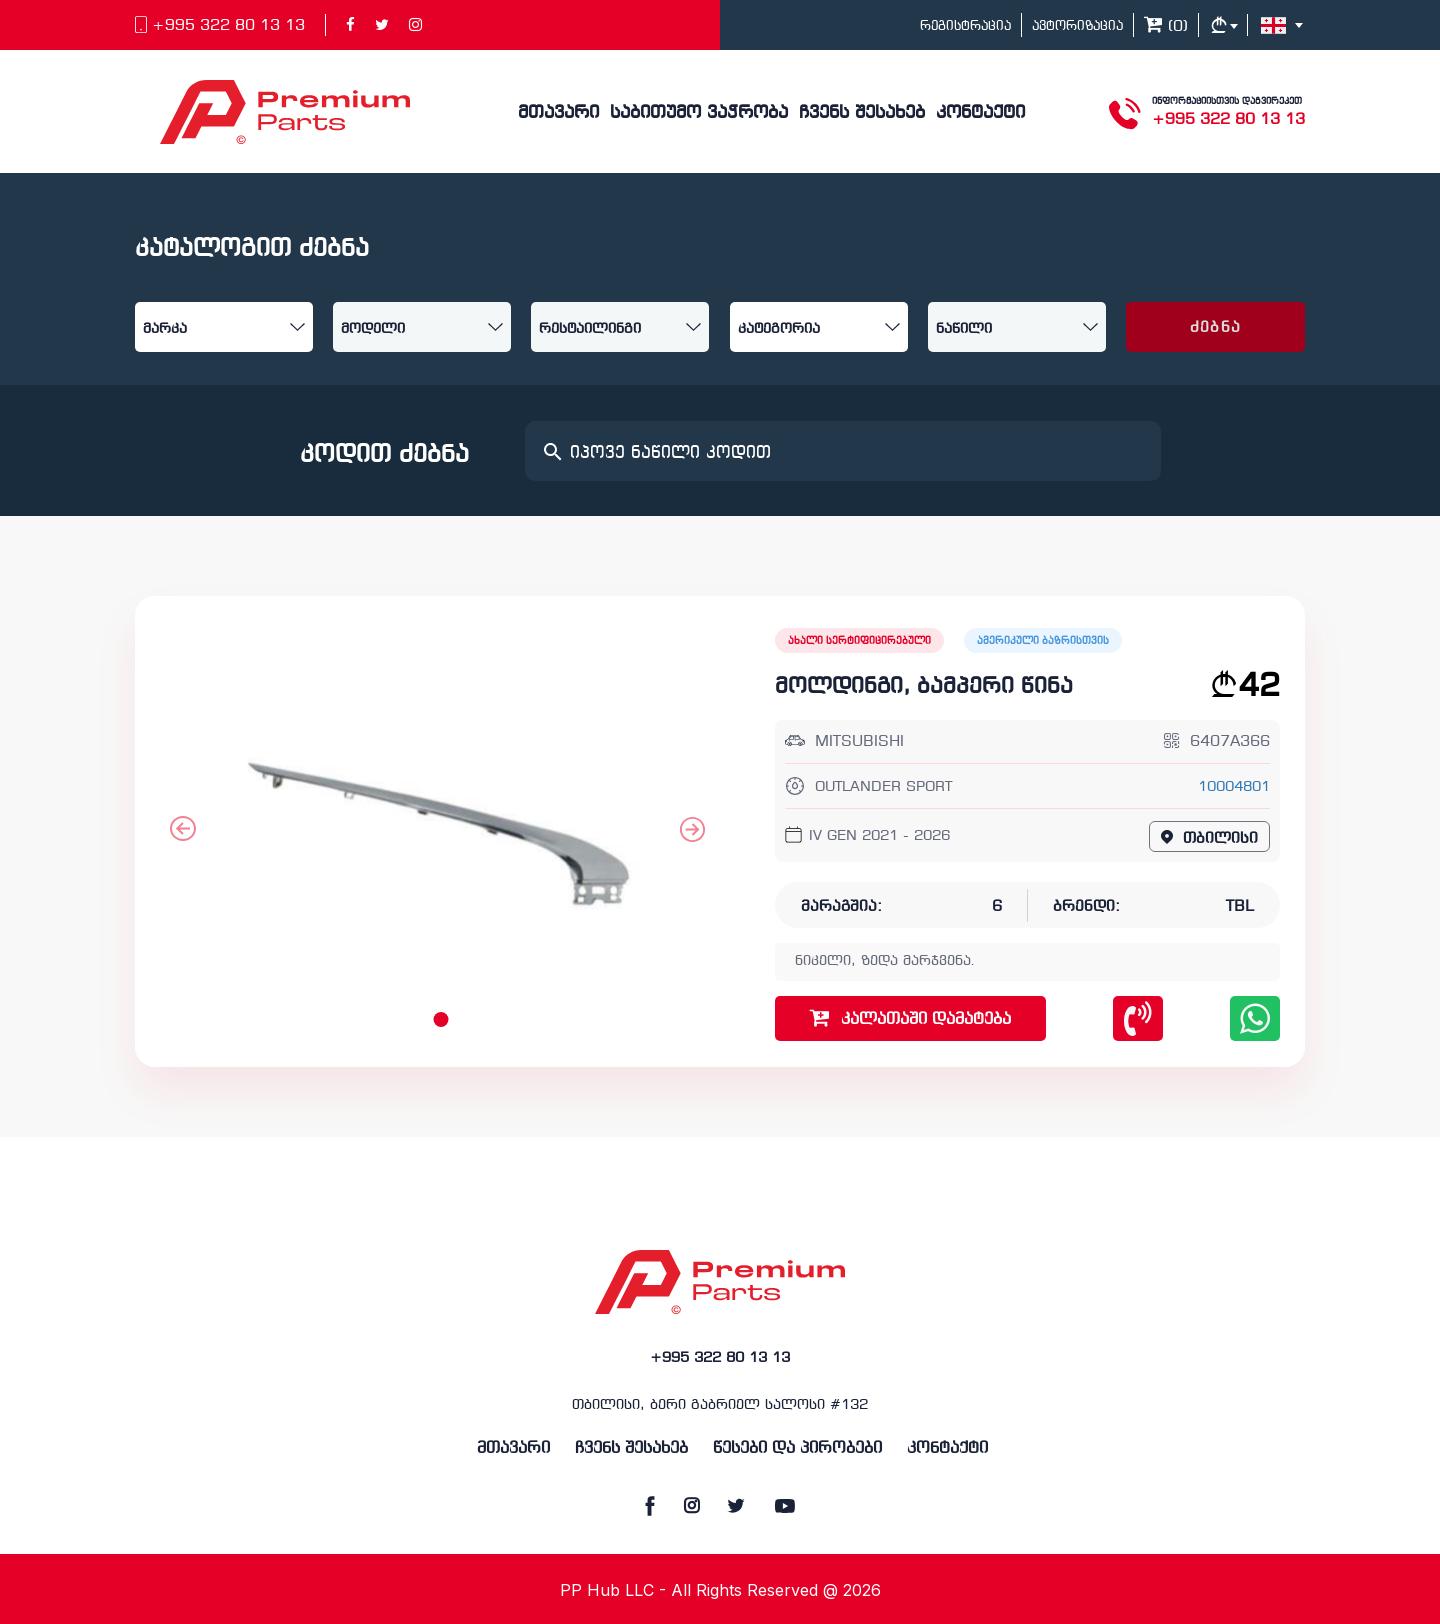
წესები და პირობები (797, 1448)
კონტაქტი (980, 113)
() (1166, 27)
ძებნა (1215, 328)
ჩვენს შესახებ (862, 113)
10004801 (1234, 787)
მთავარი (558, 113)
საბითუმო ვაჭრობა (699, 113)
